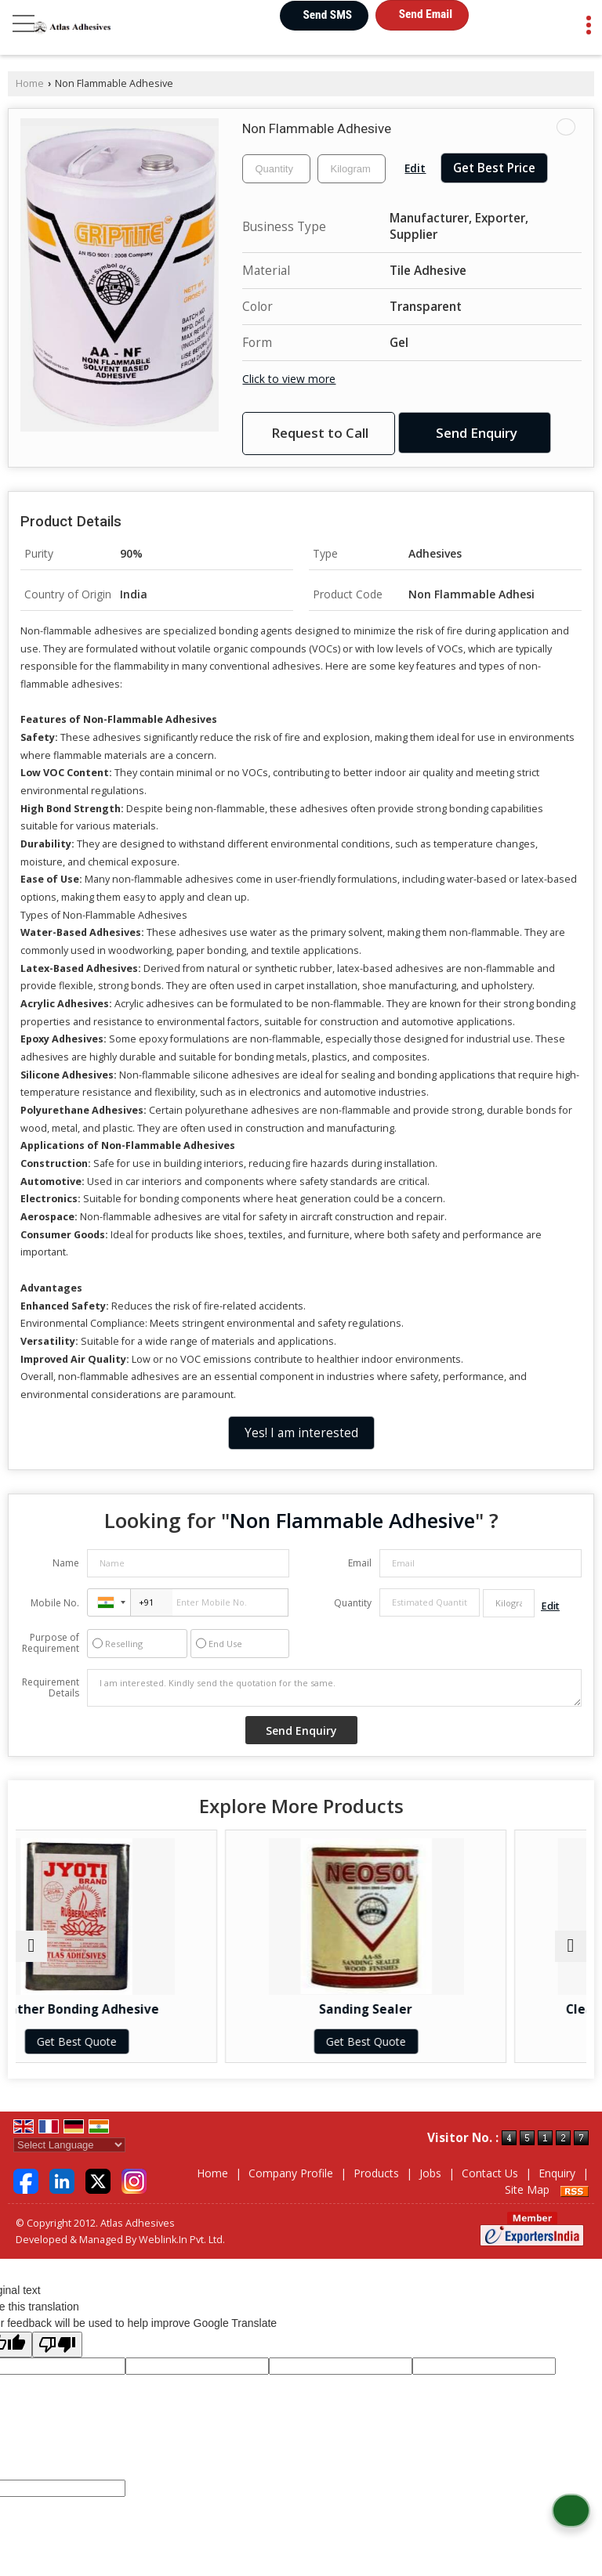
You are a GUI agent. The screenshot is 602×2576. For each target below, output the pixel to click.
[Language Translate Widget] (69, 2144)
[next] (570, 1946)
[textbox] (351, 168)
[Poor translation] (57, 2344)
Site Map (527, 2189)
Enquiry (557, 2173)
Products (376, 2173)
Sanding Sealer (445, 2009)
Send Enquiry (476, 433)
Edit (415, 168)
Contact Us (490, 2173)
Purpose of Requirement (50, 1643)
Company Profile (290, 2173)
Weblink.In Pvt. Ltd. (182, 2239)
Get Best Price (494, 168)
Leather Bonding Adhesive (156, 2009)
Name (66, 1563)
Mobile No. (55, 1603)
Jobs (430, 2173)
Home (30, 83)
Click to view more (288, 378)
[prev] (31, 1946)
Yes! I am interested (301, 1433)
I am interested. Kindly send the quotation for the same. (334, 1688)
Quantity (353, 1603)
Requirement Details (50, 1688)
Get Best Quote (157, 2041)
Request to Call (319, 433)
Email (360, 1563)
